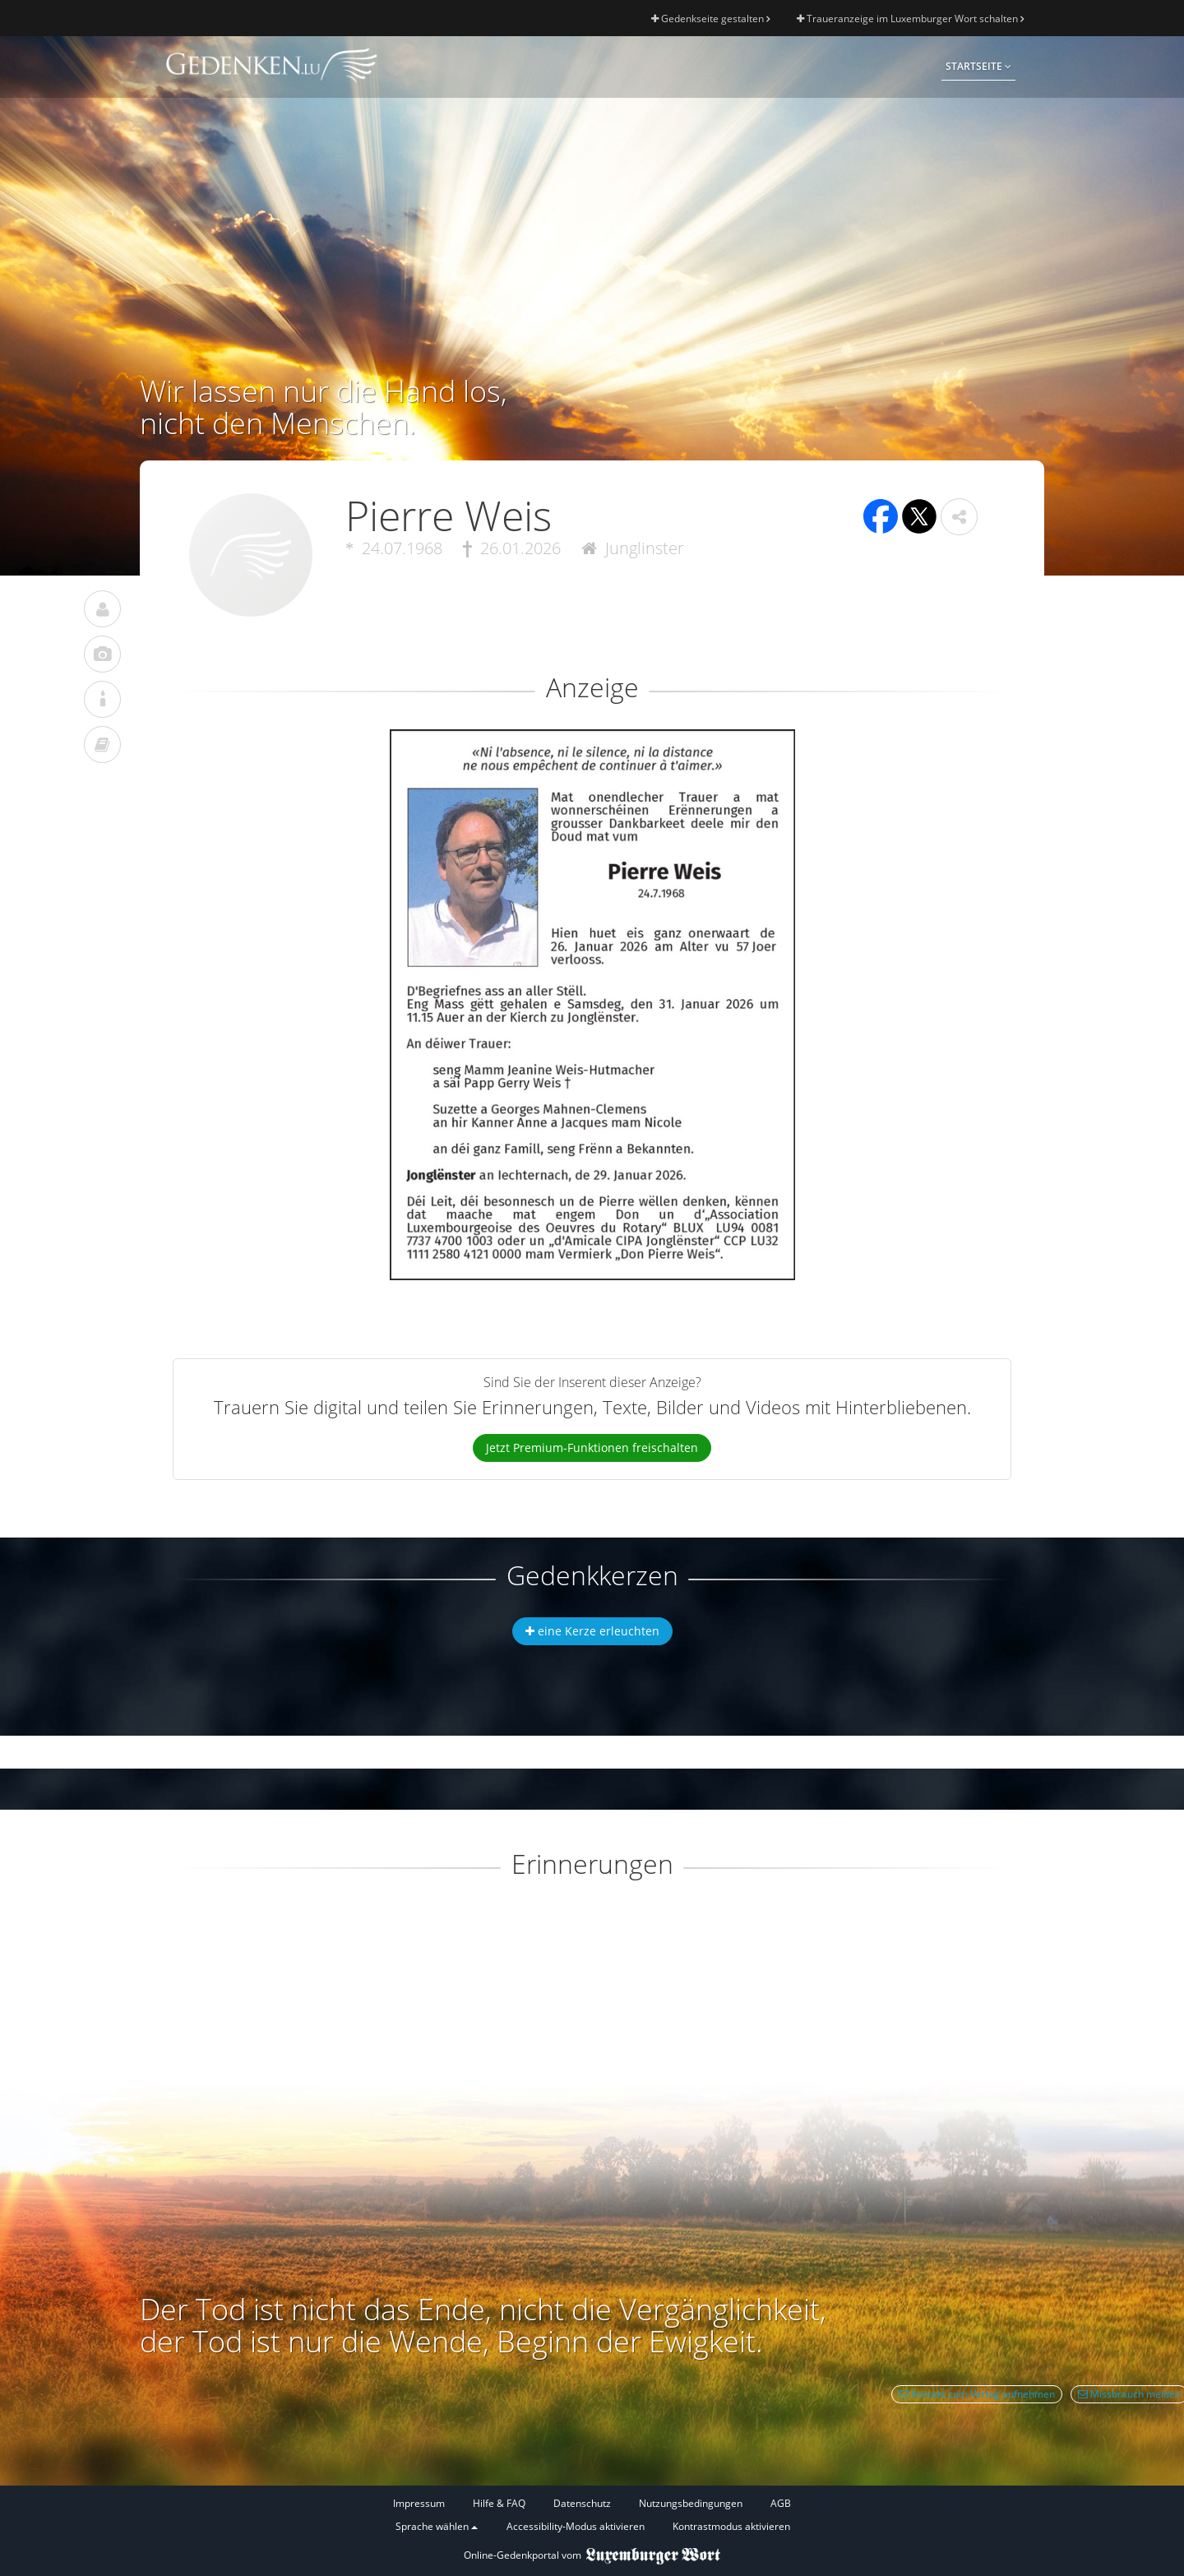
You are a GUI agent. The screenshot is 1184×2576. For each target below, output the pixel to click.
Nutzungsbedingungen (690, 2503)
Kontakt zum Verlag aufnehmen (977, 2394)
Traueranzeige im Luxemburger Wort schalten (910, 18)
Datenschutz (582, 2503)
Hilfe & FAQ (499, 2503)
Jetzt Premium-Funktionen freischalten (592, 1447)
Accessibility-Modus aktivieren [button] (575, 2526)
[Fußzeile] (592, 2516)
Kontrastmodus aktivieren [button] (731, 2526)
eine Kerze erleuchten (592, 1631)
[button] (959, 516)
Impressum (419, 2503)
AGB (780, 2503)
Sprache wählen (436, 2526)
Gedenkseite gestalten (710, 18)
